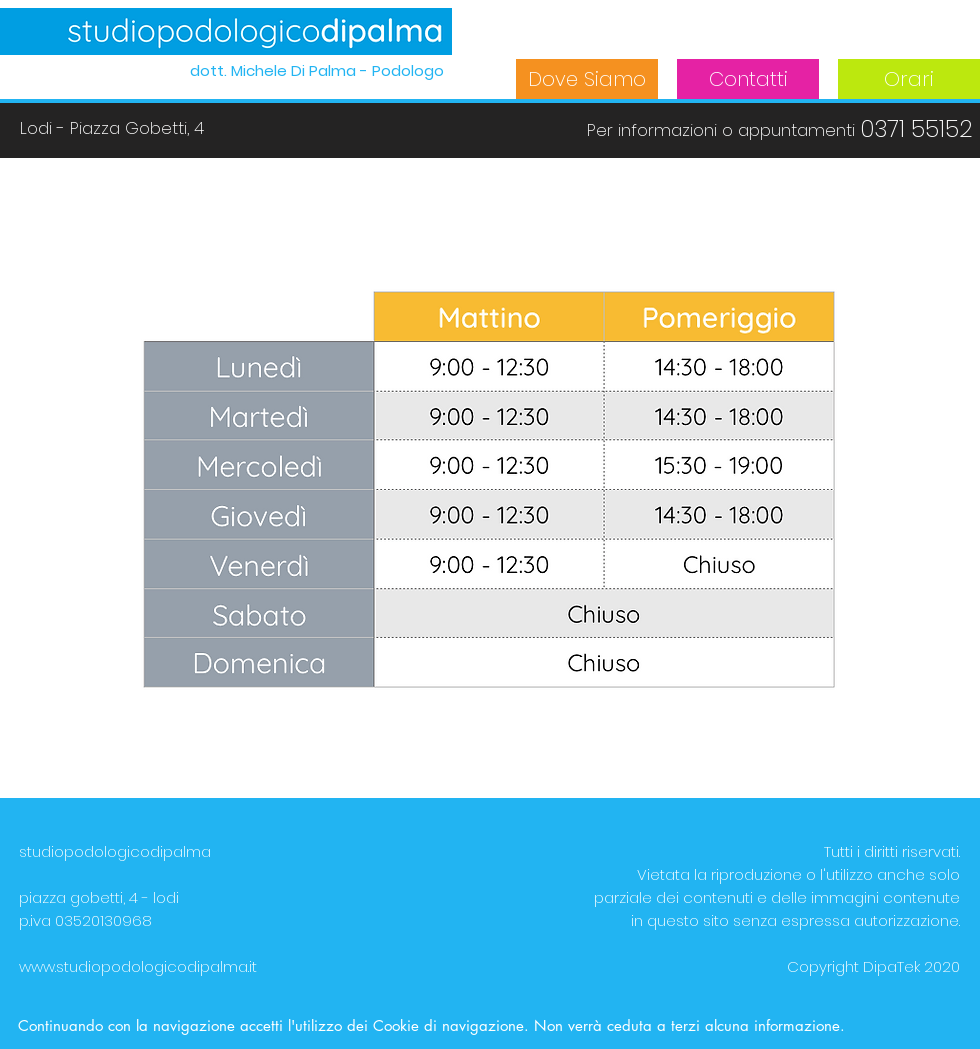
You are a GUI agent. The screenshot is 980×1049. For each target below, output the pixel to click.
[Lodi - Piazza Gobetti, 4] (112, 129)
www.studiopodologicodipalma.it (138, 966)
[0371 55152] (916, 129)
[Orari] (909, 79)
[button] (720, 131)
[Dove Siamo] (587, 79)
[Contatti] (748, 79)
